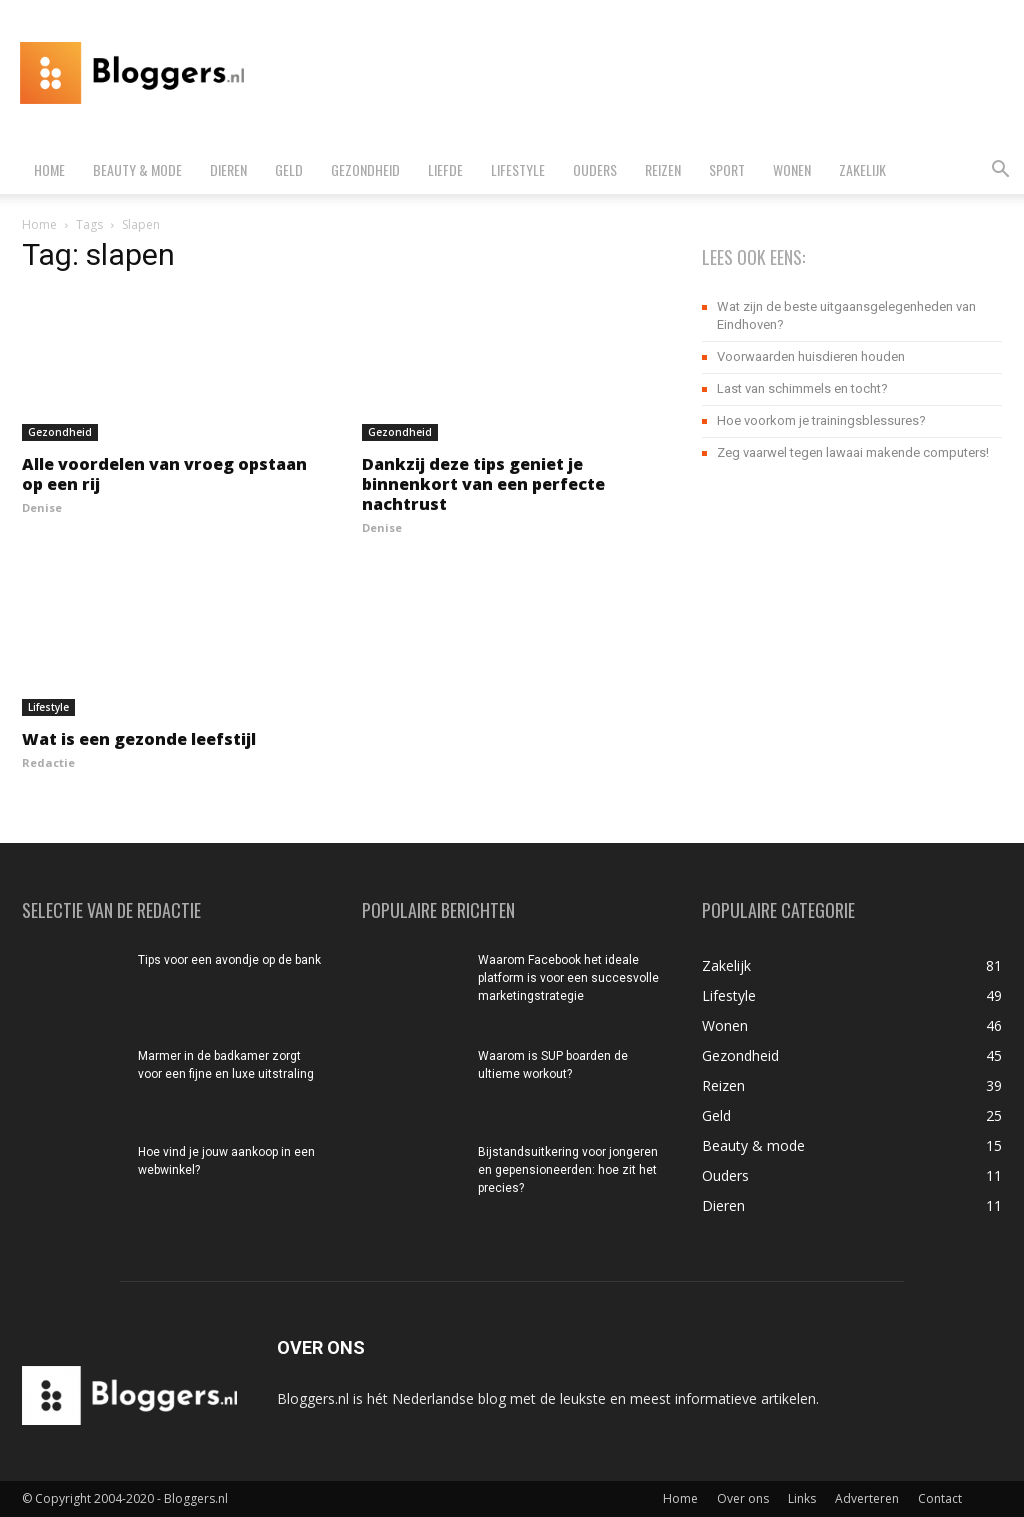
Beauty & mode (137, 169)
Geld (289, 169)
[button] (1000, 171)
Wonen (792, 169)
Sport (727, 169)
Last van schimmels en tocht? (802, 388)
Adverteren (867, 1498)
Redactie (48, 762)
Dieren (228, 169)
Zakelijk (862, 169)
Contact (940, 1498)
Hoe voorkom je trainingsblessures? (821, 420)
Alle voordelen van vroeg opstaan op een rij (164, 474)
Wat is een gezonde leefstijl (139, 739)
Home (49, 169)
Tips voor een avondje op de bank (229, 960)
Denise (42, 507)
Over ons (743, 1498)
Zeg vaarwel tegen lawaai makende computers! (853, 452)
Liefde (445, 169)
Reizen (663, 169)
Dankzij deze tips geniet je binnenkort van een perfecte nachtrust (483, 484)
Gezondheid (365, 169)
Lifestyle (518, 169)
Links (802, 1498)
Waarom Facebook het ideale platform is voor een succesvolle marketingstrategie (568, 978)
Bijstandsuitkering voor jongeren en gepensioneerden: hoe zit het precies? (568, 1170)
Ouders (595, 169)
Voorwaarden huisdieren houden (811, 356)
